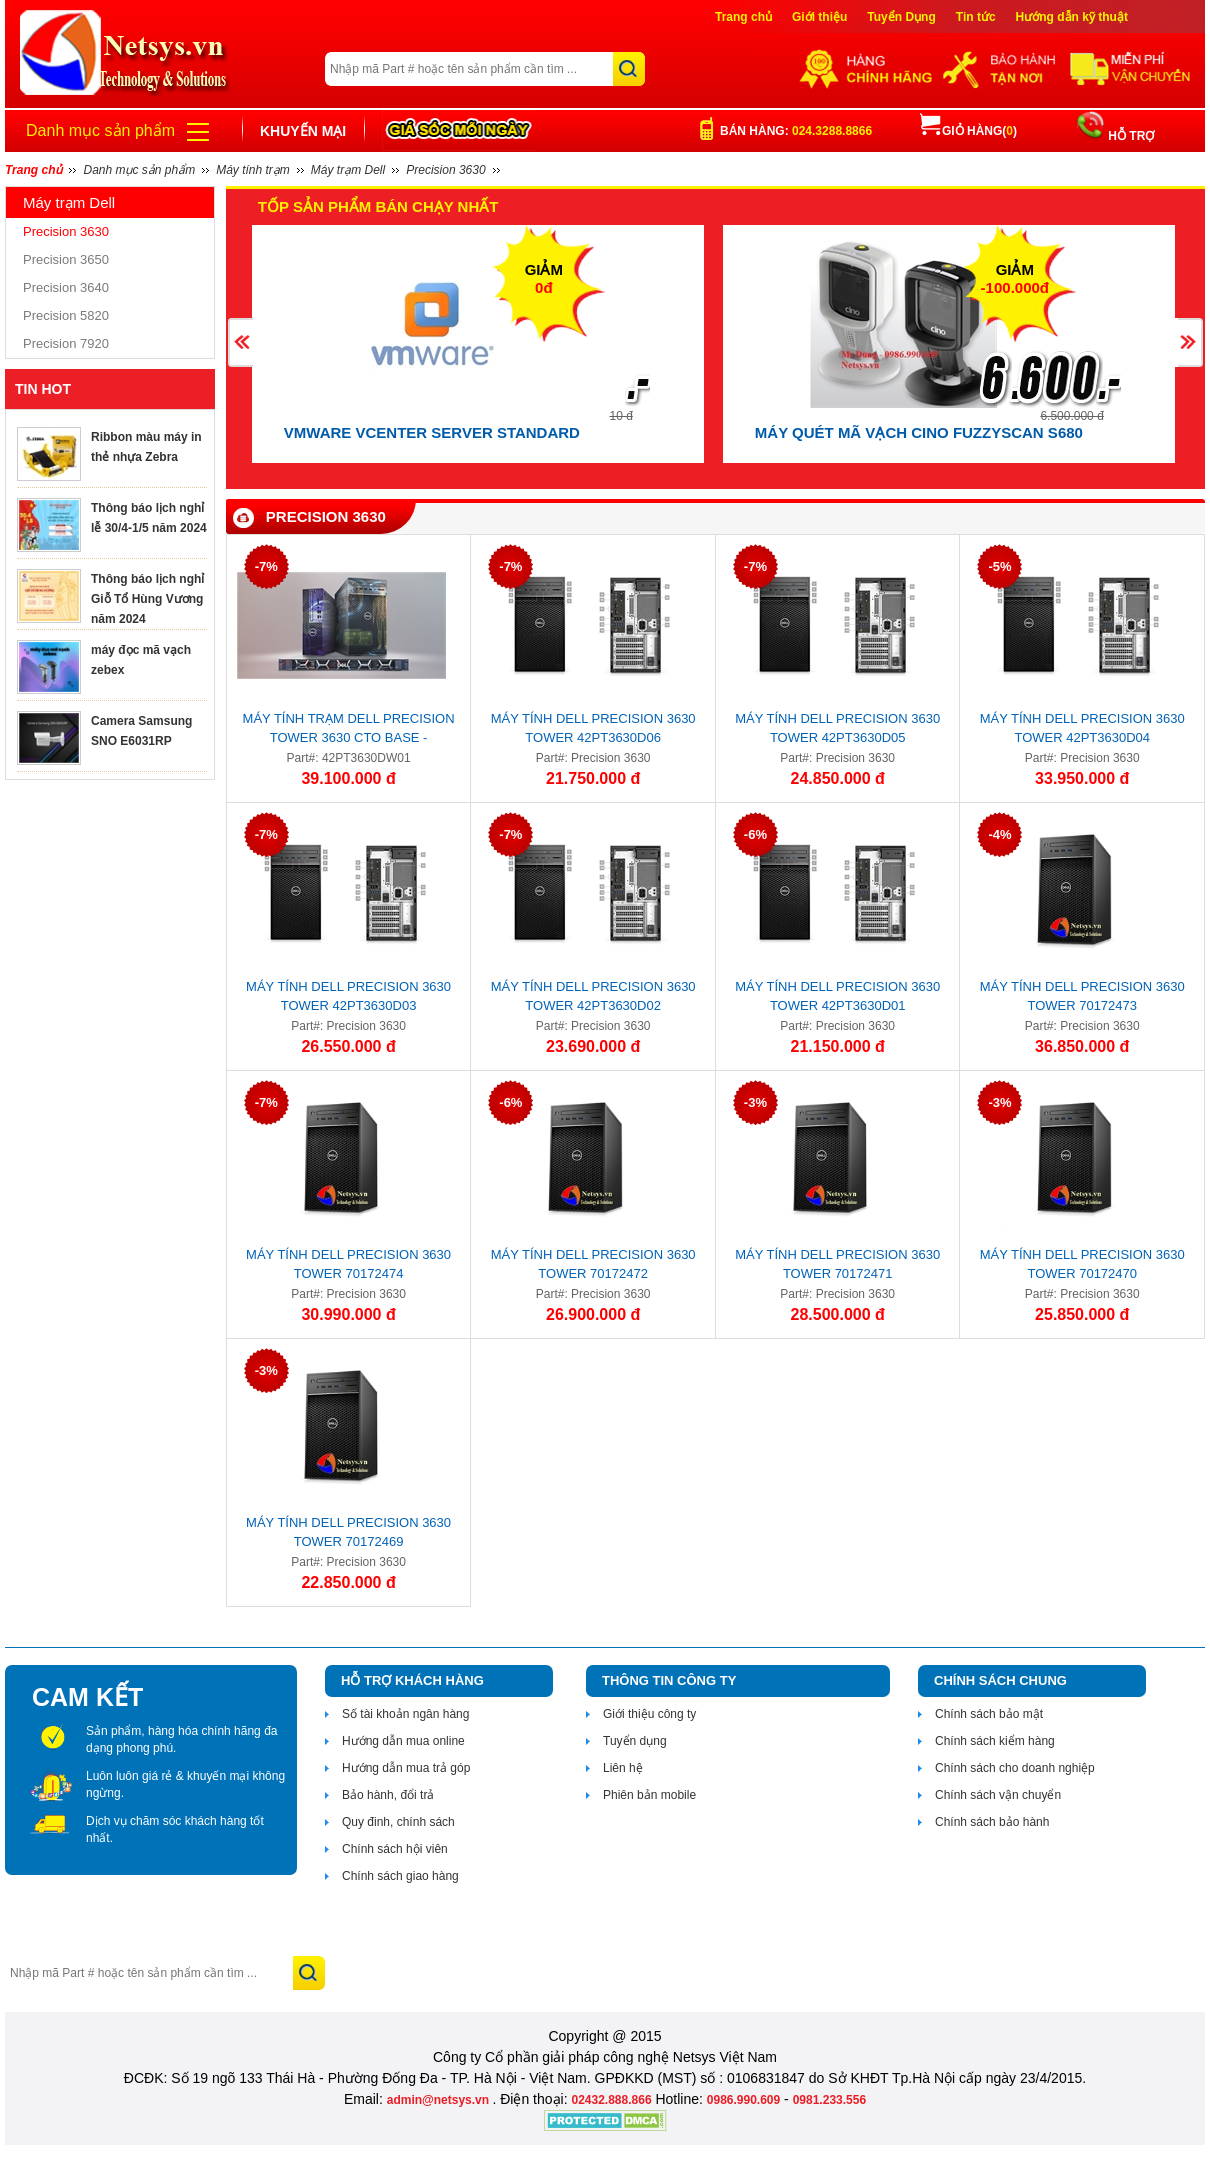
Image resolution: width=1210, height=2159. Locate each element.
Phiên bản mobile (649, 1795)
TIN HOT (43, 389)
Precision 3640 (66, 287)
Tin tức (976, 17)
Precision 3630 (66, 231)
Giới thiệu (819, 17)
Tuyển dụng (635, 1741)
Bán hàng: (796, 131)
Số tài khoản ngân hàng (405, 1714)
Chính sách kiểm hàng (995, 1741)
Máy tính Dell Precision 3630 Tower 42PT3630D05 (837, 728)
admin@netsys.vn (440, 2100)
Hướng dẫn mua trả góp (406, 1768)
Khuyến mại (303, 131)
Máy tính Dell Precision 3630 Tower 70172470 (1082, 1264)
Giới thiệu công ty (649, 1714)
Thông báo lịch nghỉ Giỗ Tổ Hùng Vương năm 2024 (147, 599)
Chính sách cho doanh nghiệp (1015, 1768)
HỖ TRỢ (1129, 136)
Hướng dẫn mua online (403, 1741)
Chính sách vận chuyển (998, 1795)
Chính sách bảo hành (992, 1822)
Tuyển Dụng (901, 17)
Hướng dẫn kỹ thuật (1072, 17)
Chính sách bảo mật (989, 1714)
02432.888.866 (611, 2100)
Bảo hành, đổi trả (388, 1795)
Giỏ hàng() (968, 131)
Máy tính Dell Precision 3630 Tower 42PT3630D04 (1082, 728)
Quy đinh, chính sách (398, 1822)
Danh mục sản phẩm (100, 130)
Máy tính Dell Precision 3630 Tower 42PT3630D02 (593, 996)
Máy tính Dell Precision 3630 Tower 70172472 (593, 1264)
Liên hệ (623, 1768)
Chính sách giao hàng (400, 1876)
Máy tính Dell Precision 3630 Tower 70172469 (348, 1532)
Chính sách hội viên (395, 1849)
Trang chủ (743, 17)
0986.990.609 (743, 2100)
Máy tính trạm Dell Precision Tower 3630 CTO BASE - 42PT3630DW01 (349, 731)
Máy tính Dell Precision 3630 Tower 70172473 (1082, 996)
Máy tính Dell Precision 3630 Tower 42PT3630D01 (837, 996)
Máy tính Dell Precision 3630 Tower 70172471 (837, 1264)
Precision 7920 (66, 343)
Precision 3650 (66, 259)
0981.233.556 (829, 2100)
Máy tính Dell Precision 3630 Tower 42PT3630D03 (348, 996)
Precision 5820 (66, 315)
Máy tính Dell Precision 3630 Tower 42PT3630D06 (593, 728)
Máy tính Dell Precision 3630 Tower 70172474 (348, 1264)
